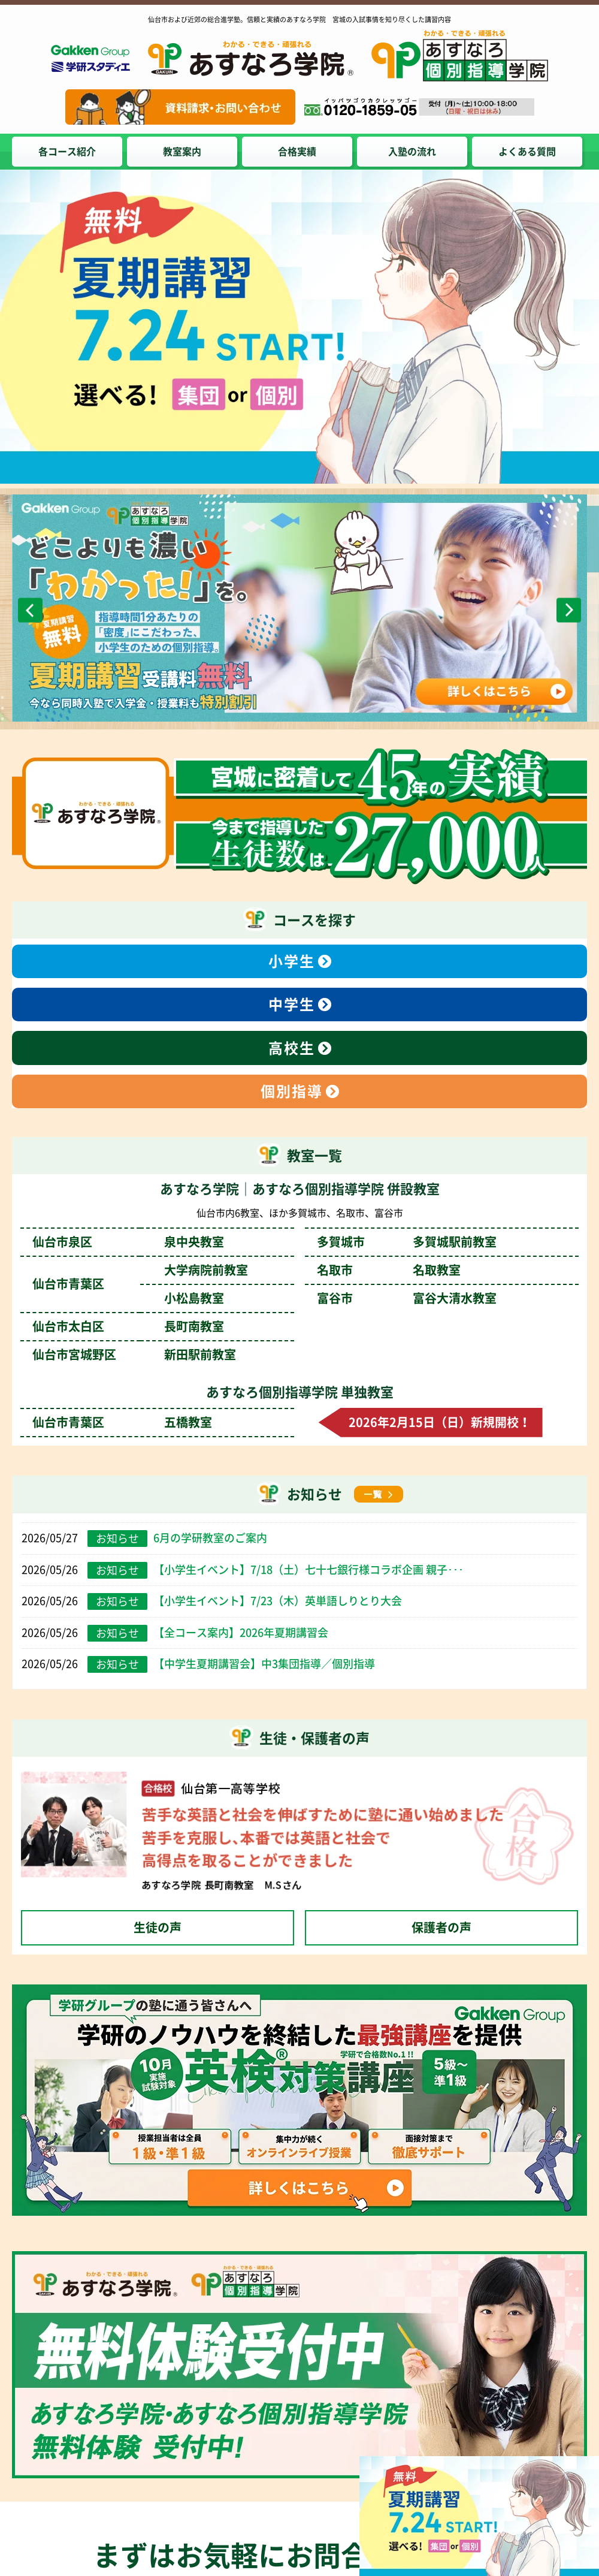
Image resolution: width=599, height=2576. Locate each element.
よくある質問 (527, 151)
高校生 (291, 1048)
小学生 (291, 961)
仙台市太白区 (128, 1326)
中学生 (291, 1004)
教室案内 (182, 151)
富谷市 (407, 1298)
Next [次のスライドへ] (568, 610)
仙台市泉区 (128, 1242)
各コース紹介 (67, 151)
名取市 (389, 1270)
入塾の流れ (412, 151)
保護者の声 (441, 1927)
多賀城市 (407, 1242)
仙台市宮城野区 (134, 1355)
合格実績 (297, 151)
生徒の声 (157, 1927)
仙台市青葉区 (122, 1422)
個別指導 (292, 1091)
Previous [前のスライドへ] (30, 610)
